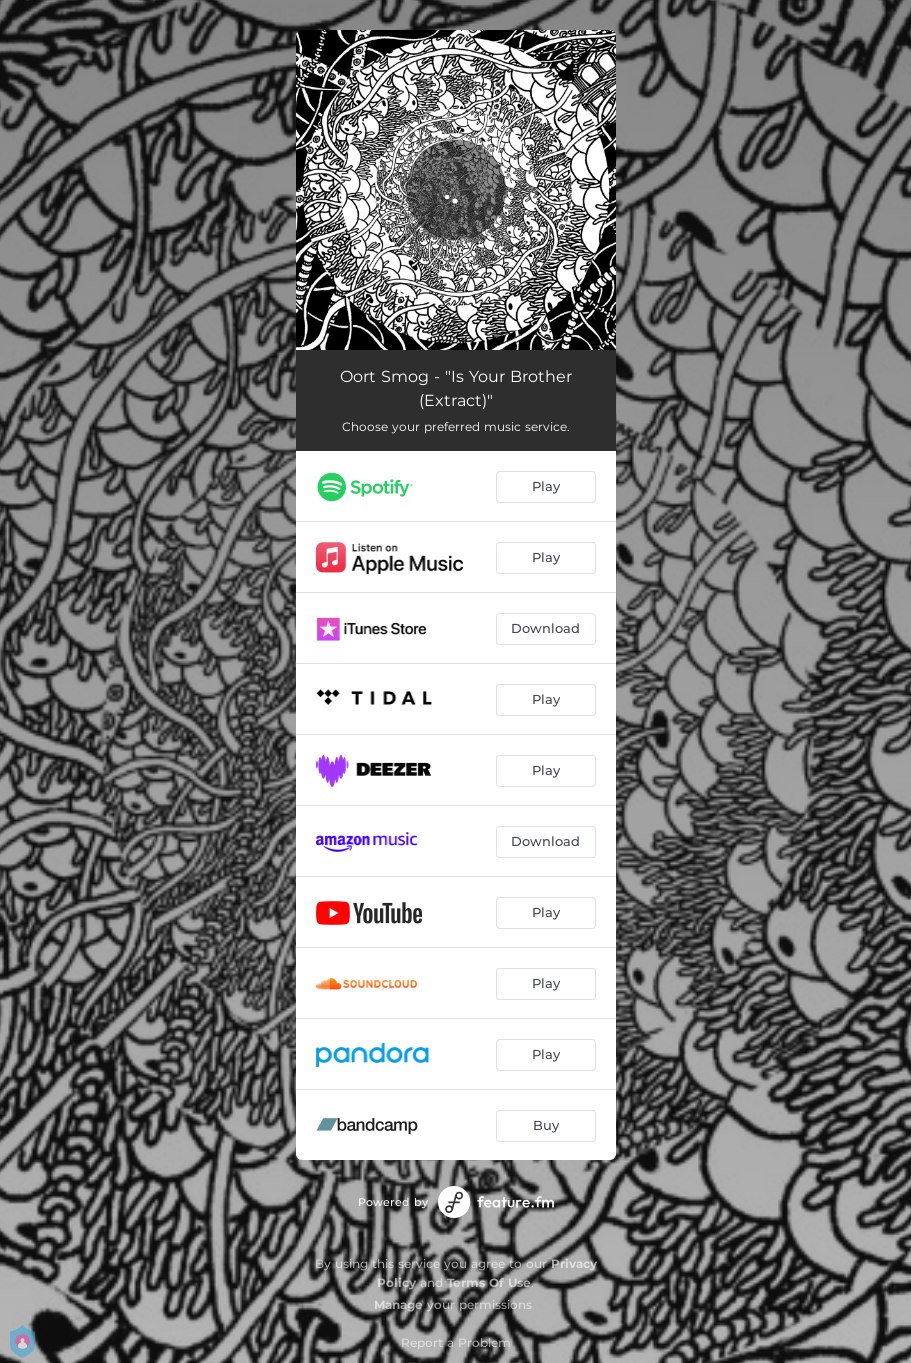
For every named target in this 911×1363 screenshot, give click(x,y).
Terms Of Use (489, 1282)
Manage (398, 1304)
